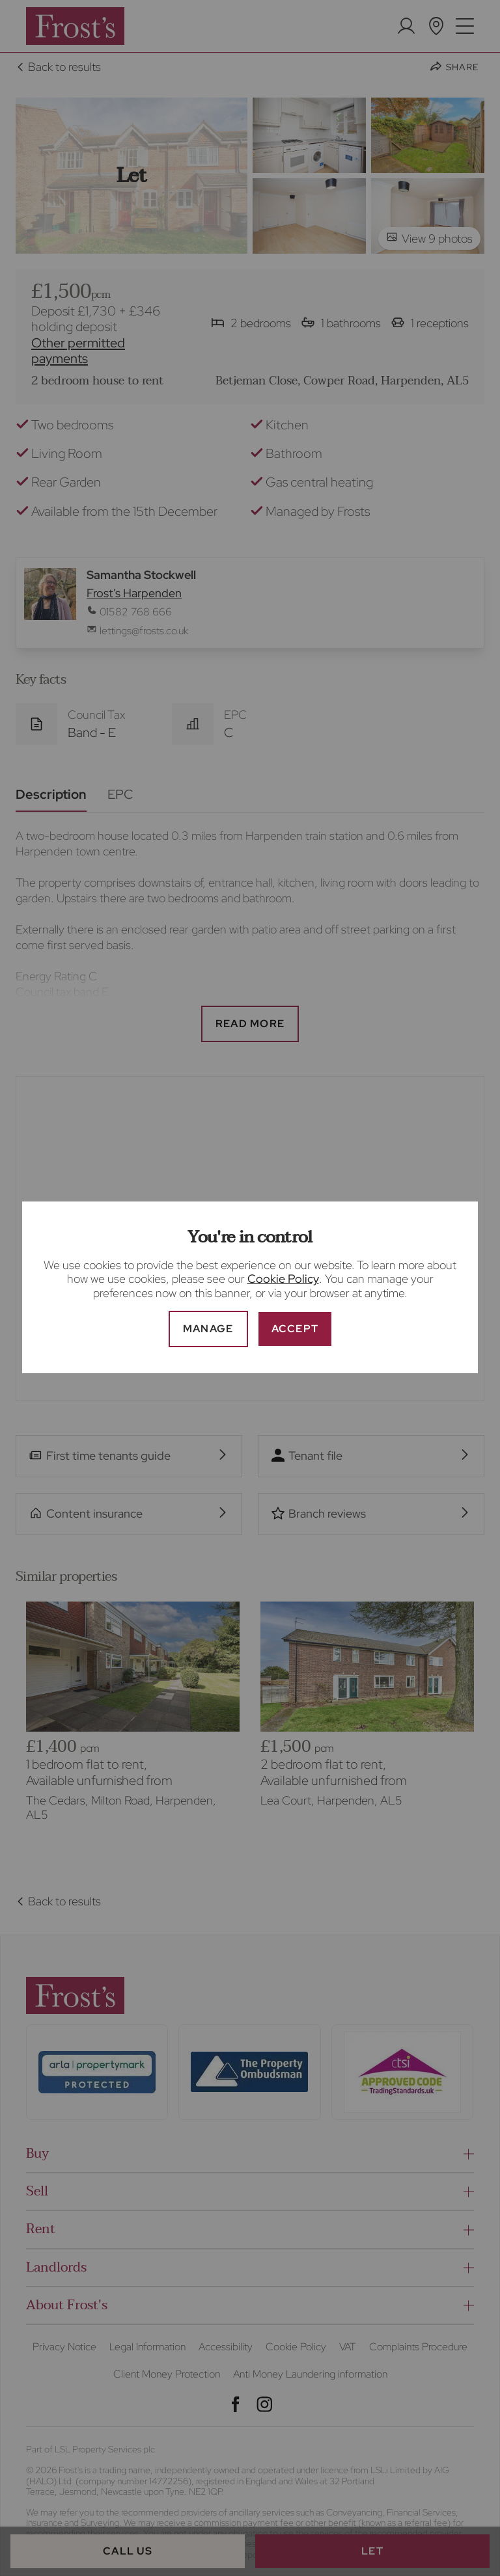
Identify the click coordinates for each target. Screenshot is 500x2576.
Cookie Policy (283, 1278)
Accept (295, 1328)
